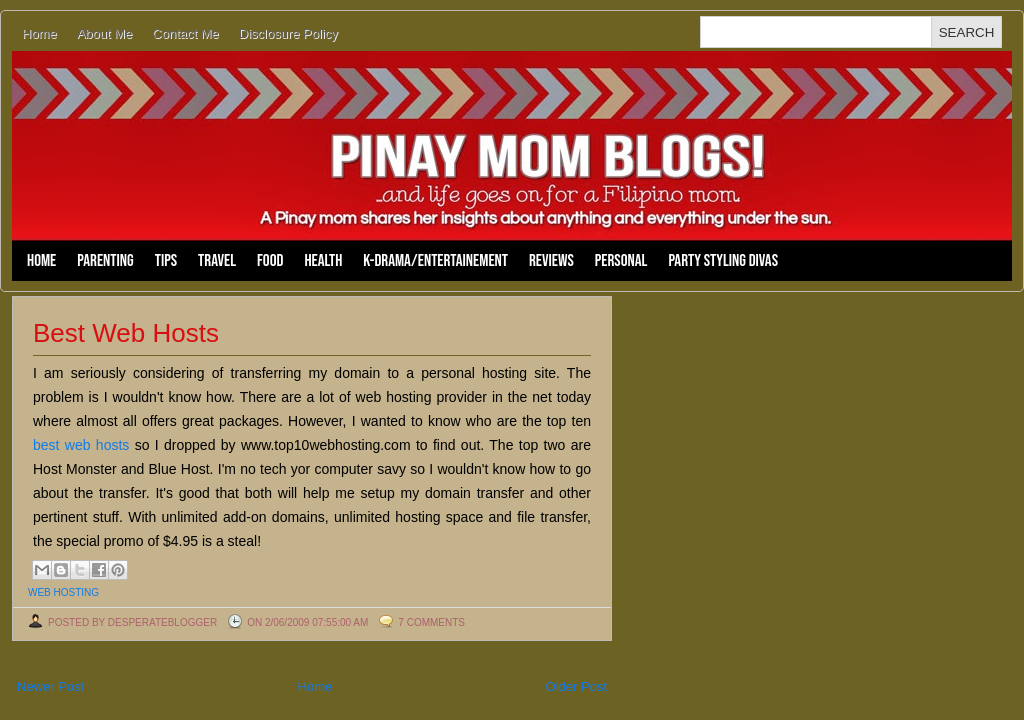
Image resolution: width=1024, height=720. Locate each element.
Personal (621, 261)
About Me (105, 33)
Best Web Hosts (126, 333)
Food (270, 261)
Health (323, 261)
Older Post (576, 686)
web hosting (63, 592)
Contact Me (185, 33)
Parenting (105, 261)
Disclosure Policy (288, 33)
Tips (166, 261)
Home (39, 33)
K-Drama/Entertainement (435, 261)
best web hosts (81, 445)
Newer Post (50, 686)
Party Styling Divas (723, 261)
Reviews (551, 261)
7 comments (431, 622)
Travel (217, 261)
